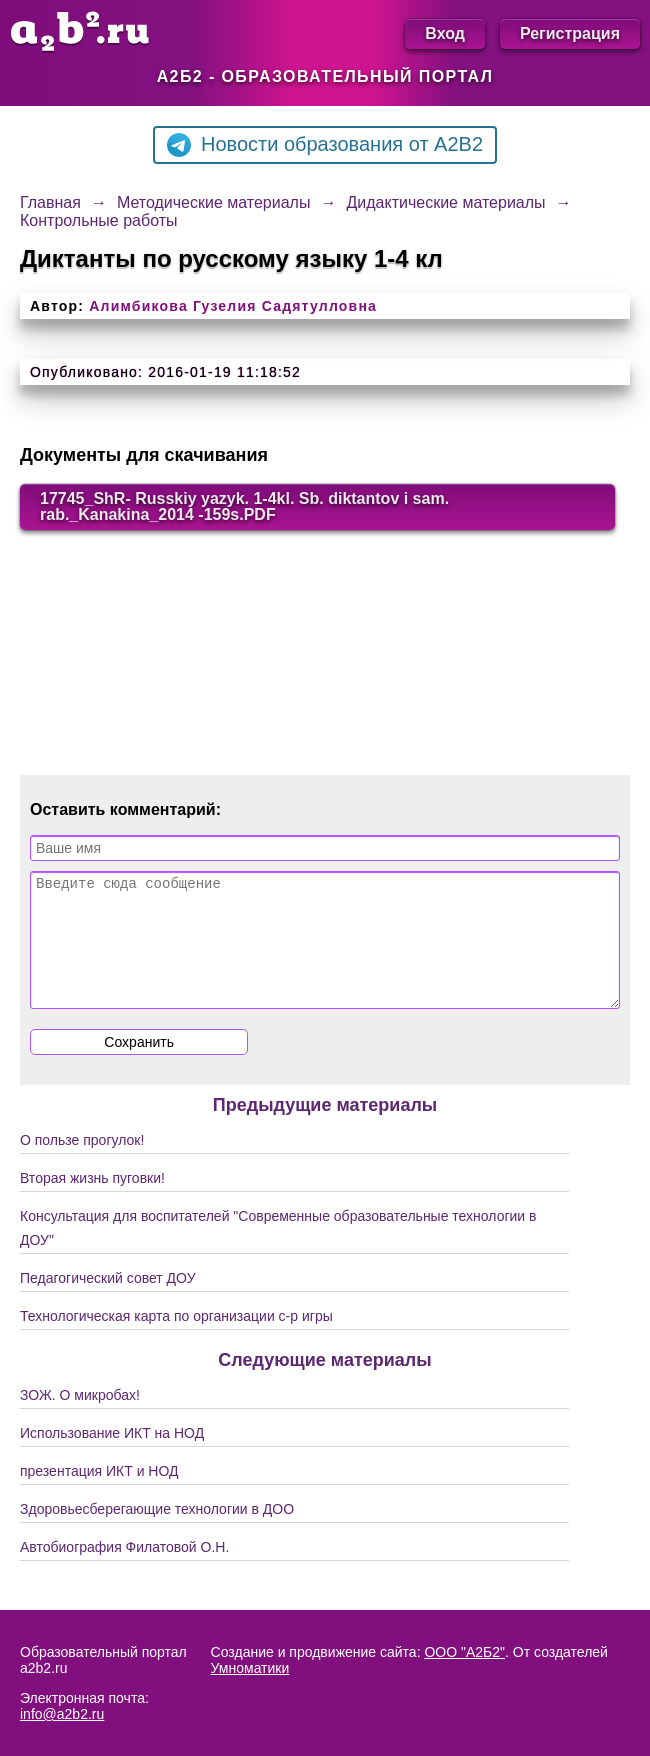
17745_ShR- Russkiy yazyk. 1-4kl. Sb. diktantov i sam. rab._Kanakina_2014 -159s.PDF (244, 506)
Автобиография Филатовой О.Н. (124, 1571)
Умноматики (250, 1668)
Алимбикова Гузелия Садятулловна (233, 306)
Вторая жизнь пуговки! (92, 1202)
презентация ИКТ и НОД (99, 1495)
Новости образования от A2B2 (325, 145)
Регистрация (570, 33)
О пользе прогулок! (82, 1164)
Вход (445, 33)
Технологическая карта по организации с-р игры (176, 1340)
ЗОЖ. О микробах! (80, 1419)
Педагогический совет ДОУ (108, 1302)
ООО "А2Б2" (464, 1652)
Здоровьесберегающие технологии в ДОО (157, 1533)
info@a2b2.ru (62, 1714)
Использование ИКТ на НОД (112, 1457)
